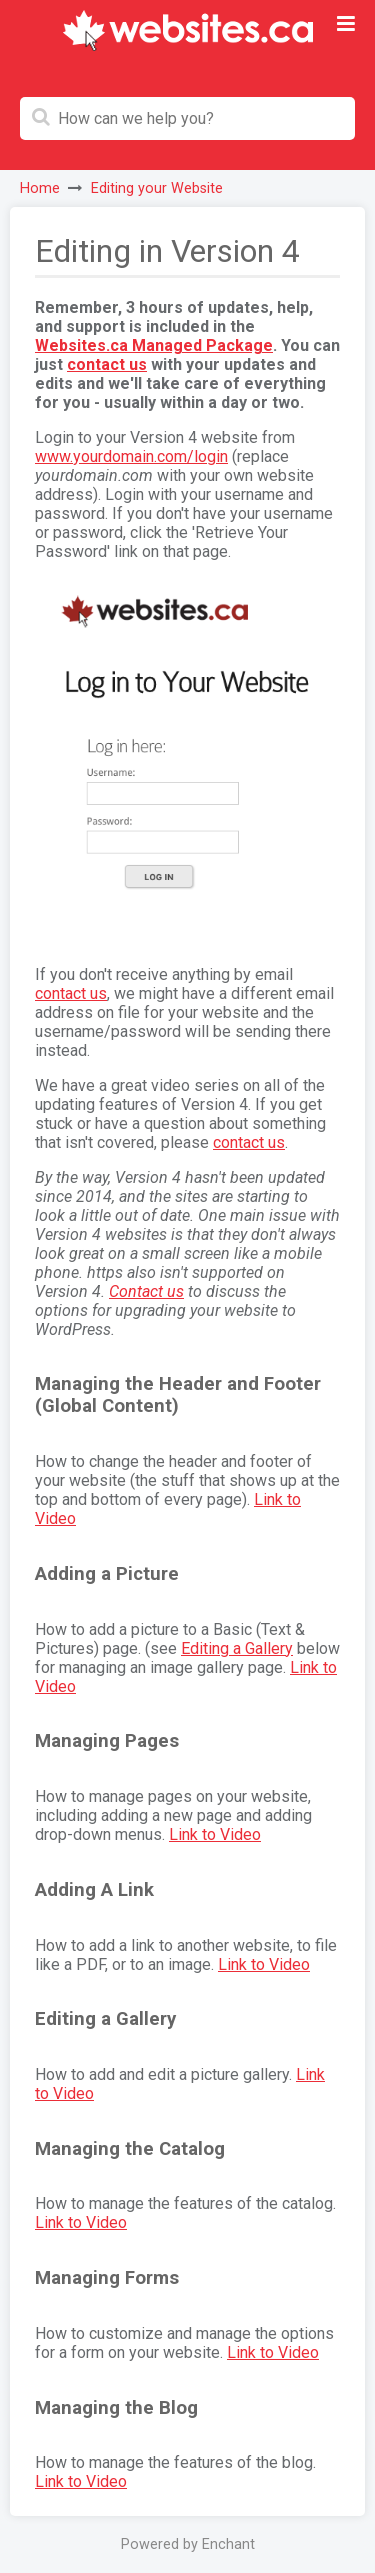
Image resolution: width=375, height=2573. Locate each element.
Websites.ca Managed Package (154, 345)
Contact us (146, 1291)
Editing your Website (157, 188)
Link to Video (215, 1834)
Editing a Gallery (237, 1648)
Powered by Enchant (188, 2544)
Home (40, 188)
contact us (107, 364)
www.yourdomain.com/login (131, 456)
